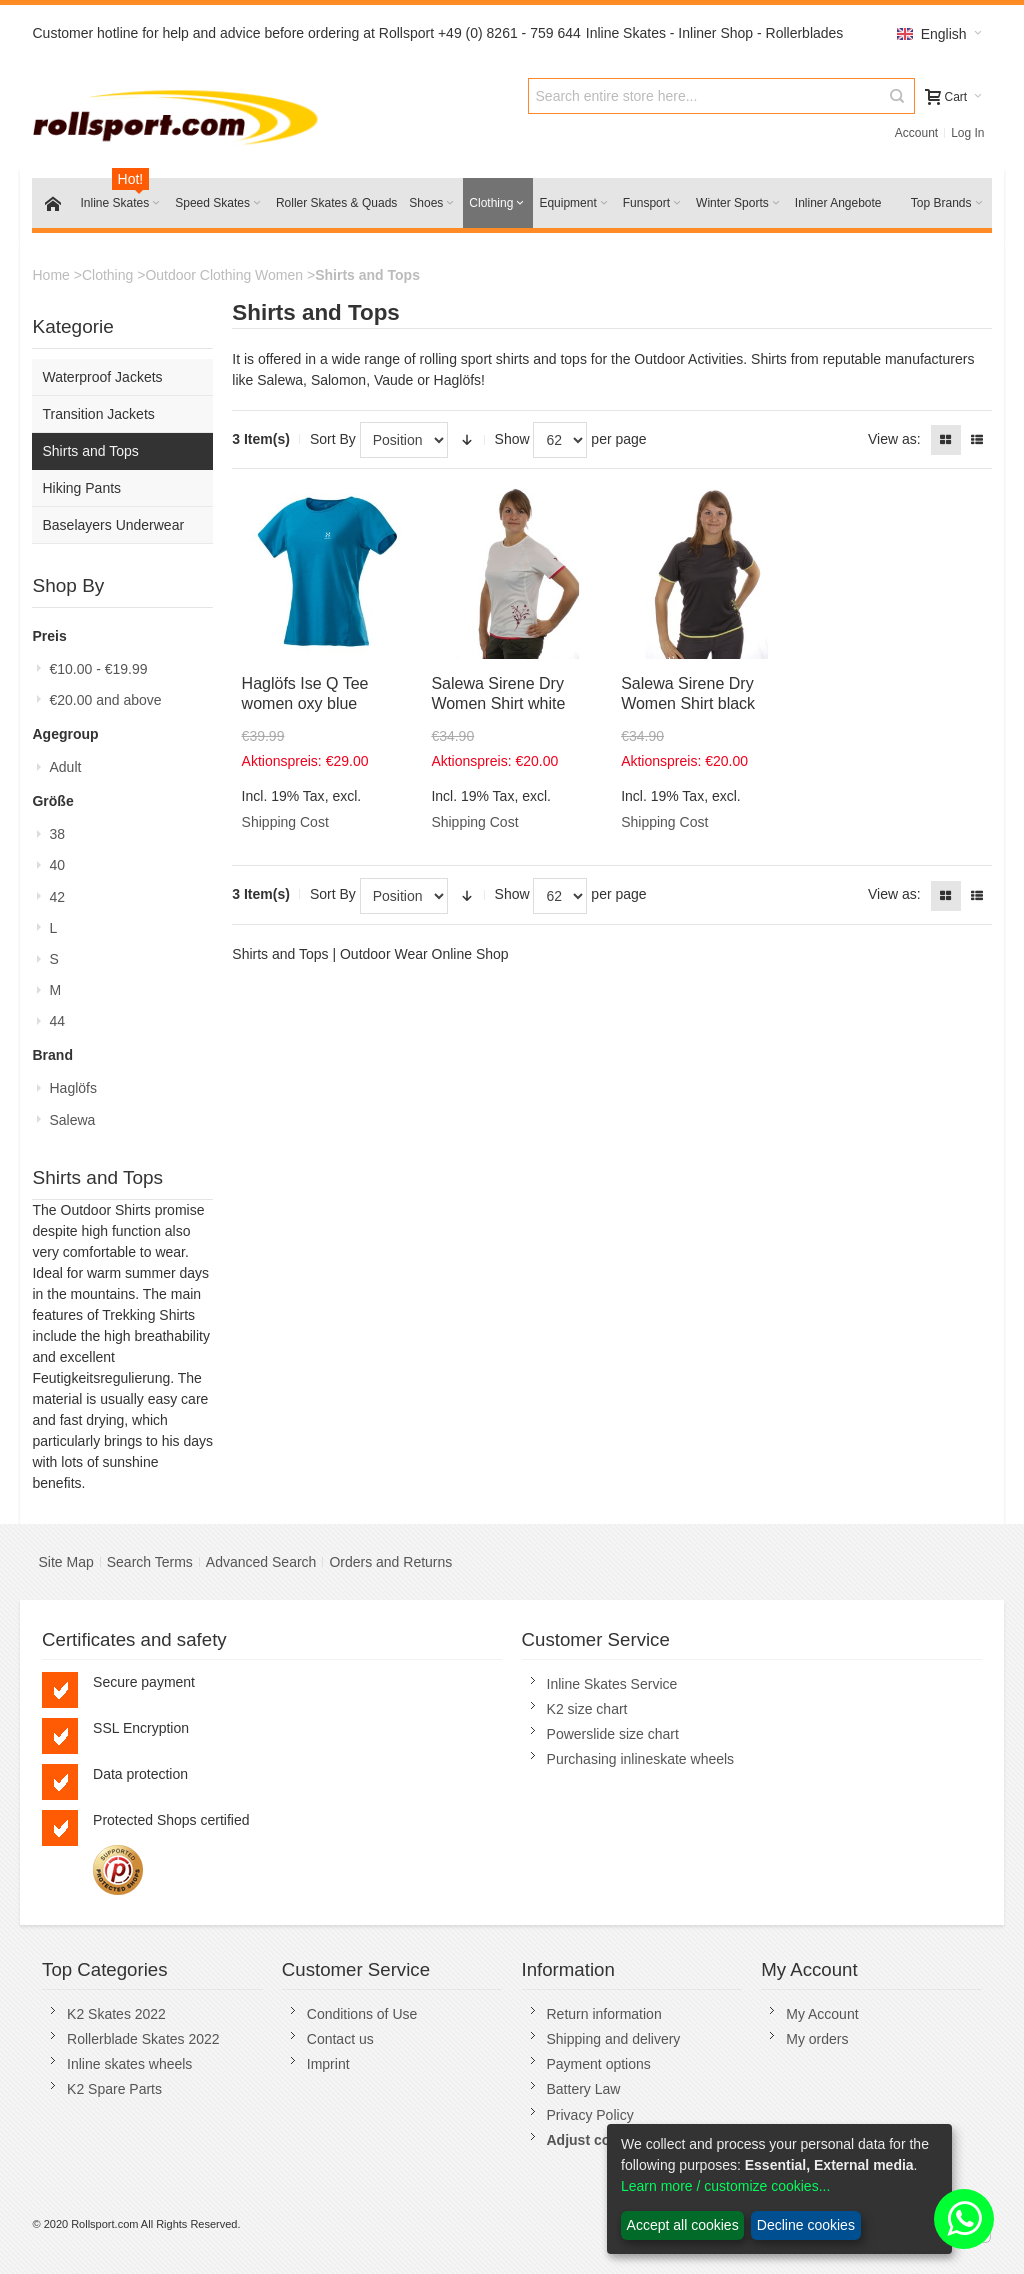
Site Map (65, 1562)
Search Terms (150, 1562)
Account (916, 133)
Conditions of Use (362, 2014)
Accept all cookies (683, 2225)
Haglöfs (72, 1088)
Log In (967, 133)
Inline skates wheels (129, 2064)
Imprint (328, 2064)
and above (105, 700)
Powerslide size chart (613, 1734)
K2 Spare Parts (114, 2089)
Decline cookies (806, 2225)
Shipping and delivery (614, 2039)
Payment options (599, 2064)
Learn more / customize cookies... (725, 2186)
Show (512, 439)
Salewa (72, 1120)
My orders (817, 2039)
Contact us (340, 2039)
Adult (65, 767)
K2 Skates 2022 (116, 2014)
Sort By (333, 439)
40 (57, 865)
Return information (604, 2014)
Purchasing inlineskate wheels (641, 1759)
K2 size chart (587, 1709)
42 (57, 897)
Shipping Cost (285, 822)
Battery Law (584, 2089)
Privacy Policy (590, 2115)
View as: (894, 439)
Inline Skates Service (612, 1684)
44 (57, 1021)
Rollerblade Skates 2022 (143, 2039)
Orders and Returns (390, 1562)
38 (57, 834)
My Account (822, 2014)
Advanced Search (261, 1562)
